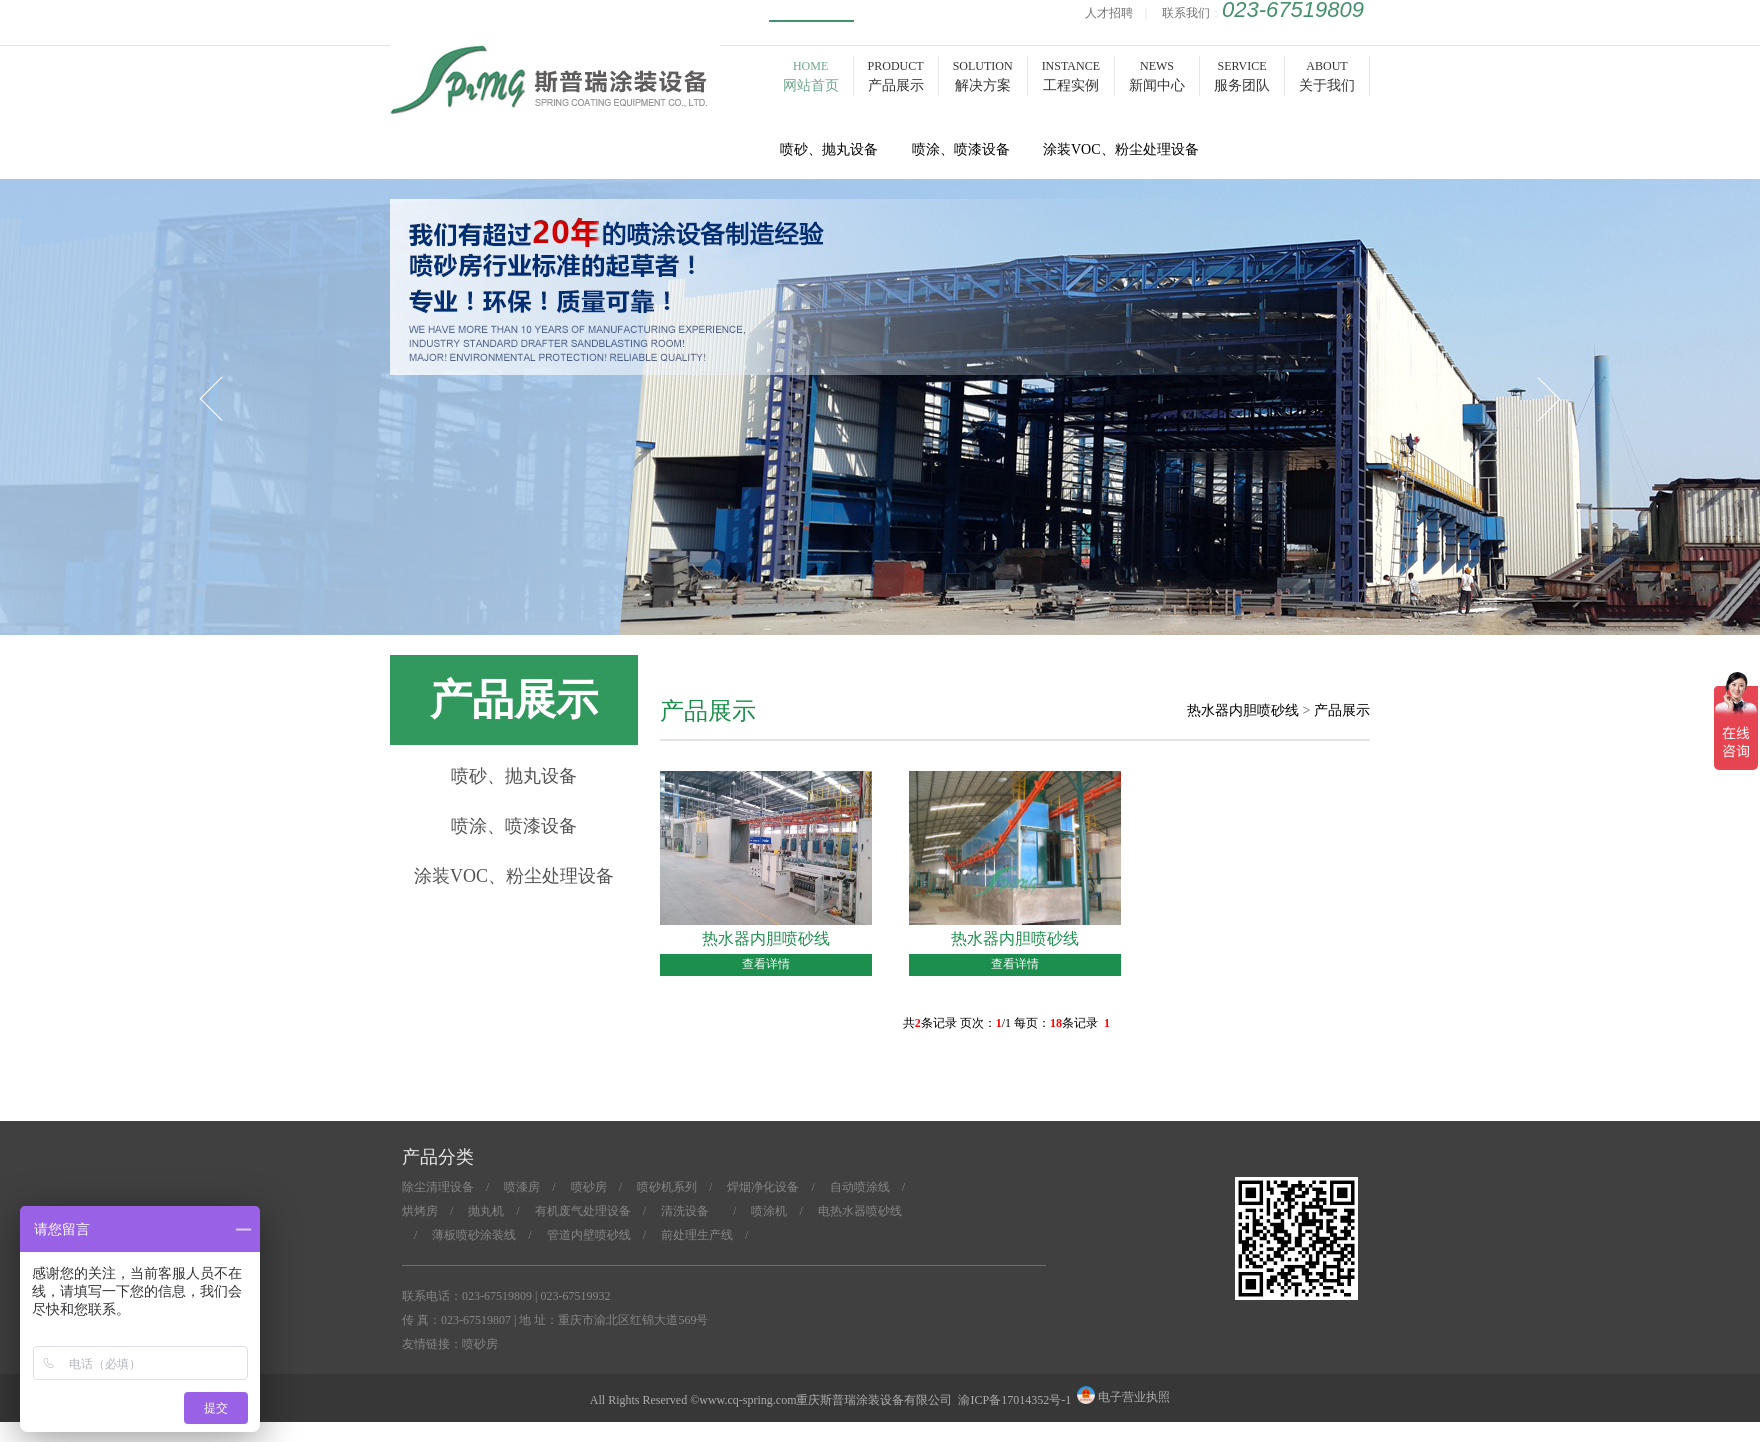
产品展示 (1342, 710)
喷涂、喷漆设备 (514, 826)
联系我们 (1186, 13)
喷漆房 (522, 1187)
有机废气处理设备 (583, 1211)
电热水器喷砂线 (860, 1211)
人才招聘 (1109, 13)
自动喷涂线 (860, 1187)
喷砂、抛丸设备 (514, 776)
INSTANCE (1071, 76)
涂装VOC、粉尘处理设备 (514, 876)
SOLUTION (983, 76)
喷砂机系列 (667, 1187)
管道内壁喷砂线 (589, 1235)
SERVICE (1242, 76)
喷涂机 (769, 1211)
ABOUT (1327, 76)
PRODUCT (896, 76)
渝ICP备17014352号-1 (1014, 1400)
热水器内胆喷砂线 (1243, 710)
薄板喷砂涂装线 (474, 1235)
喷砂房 (555, 102)
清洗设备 (691, 1211)
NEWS (1157, 76)
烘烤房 (420, 1211)
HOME (811, 76)
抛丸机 (486, 1211)
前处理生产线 (697, 1235)
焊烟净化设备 (763, 1187)
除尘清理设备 (438, 1187)
